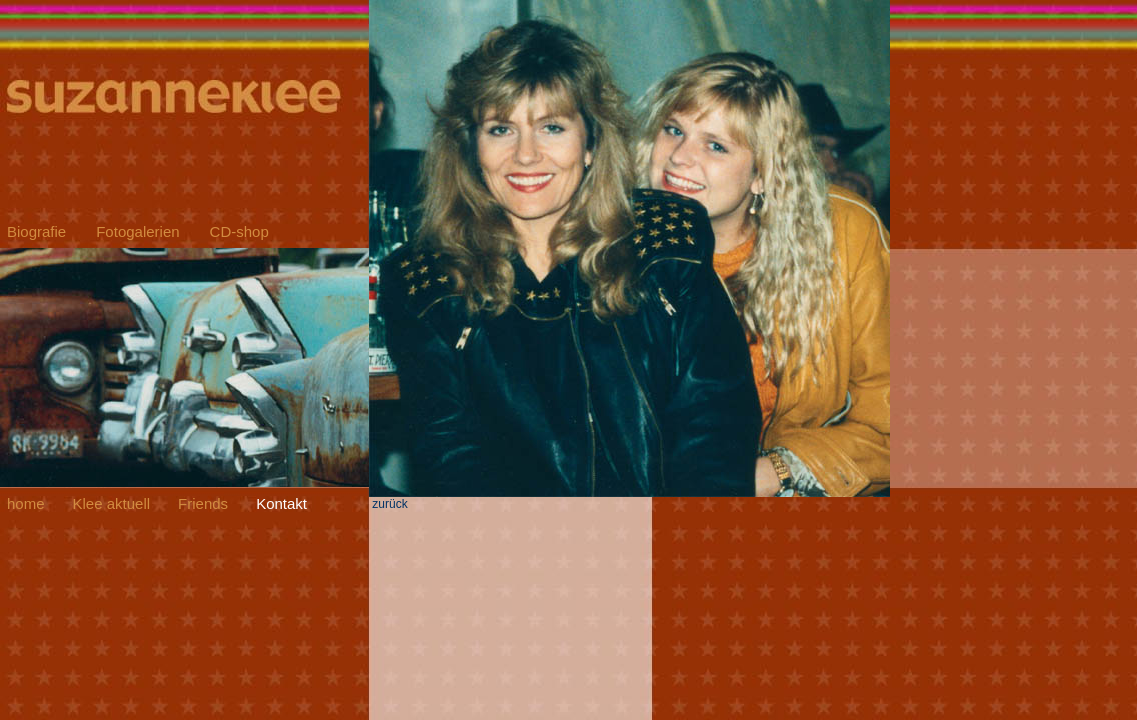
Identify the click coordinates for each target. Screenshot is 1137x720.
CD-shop (239, 231)
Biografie (36, 231)
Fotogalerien (137, 231)
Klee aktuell (112, 503)
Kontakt (281, 503)
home (26, 503)
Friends (203, 503)
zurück (629, 498)
